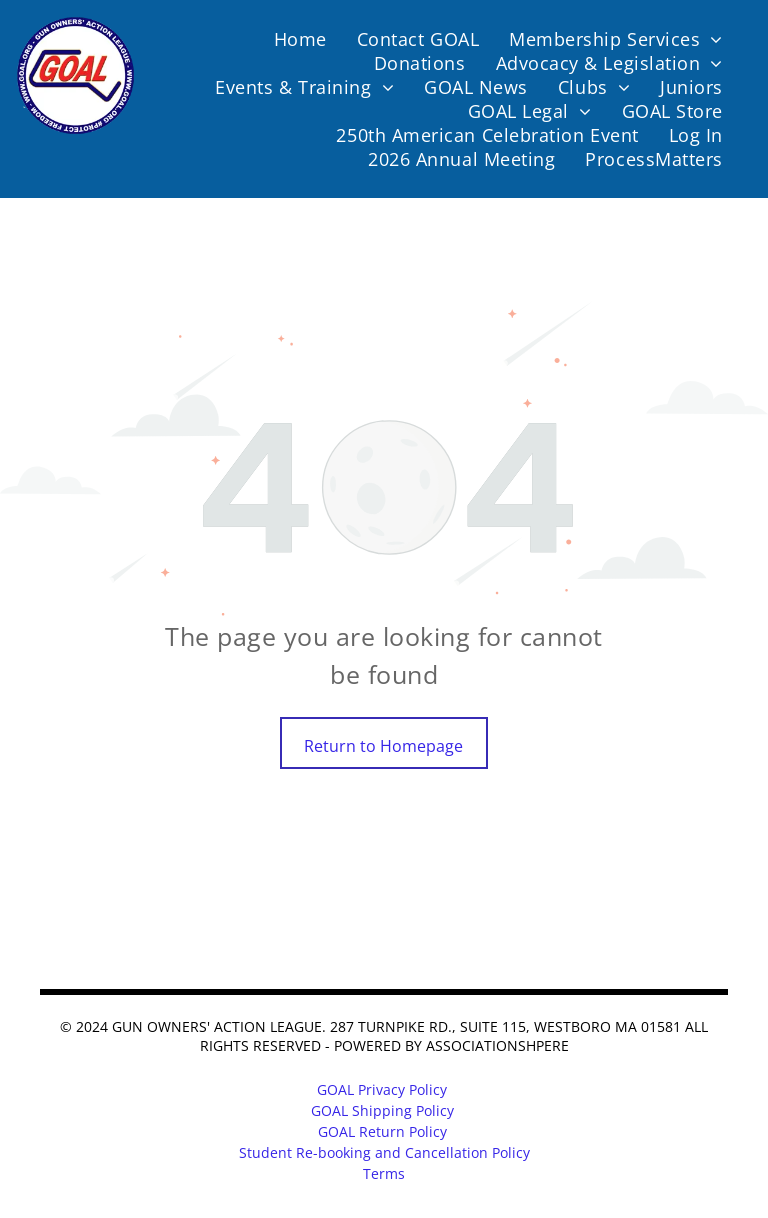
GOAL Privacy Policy (382, 1089)
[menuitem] (300, 39)
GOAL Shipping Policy (382, 1110)
